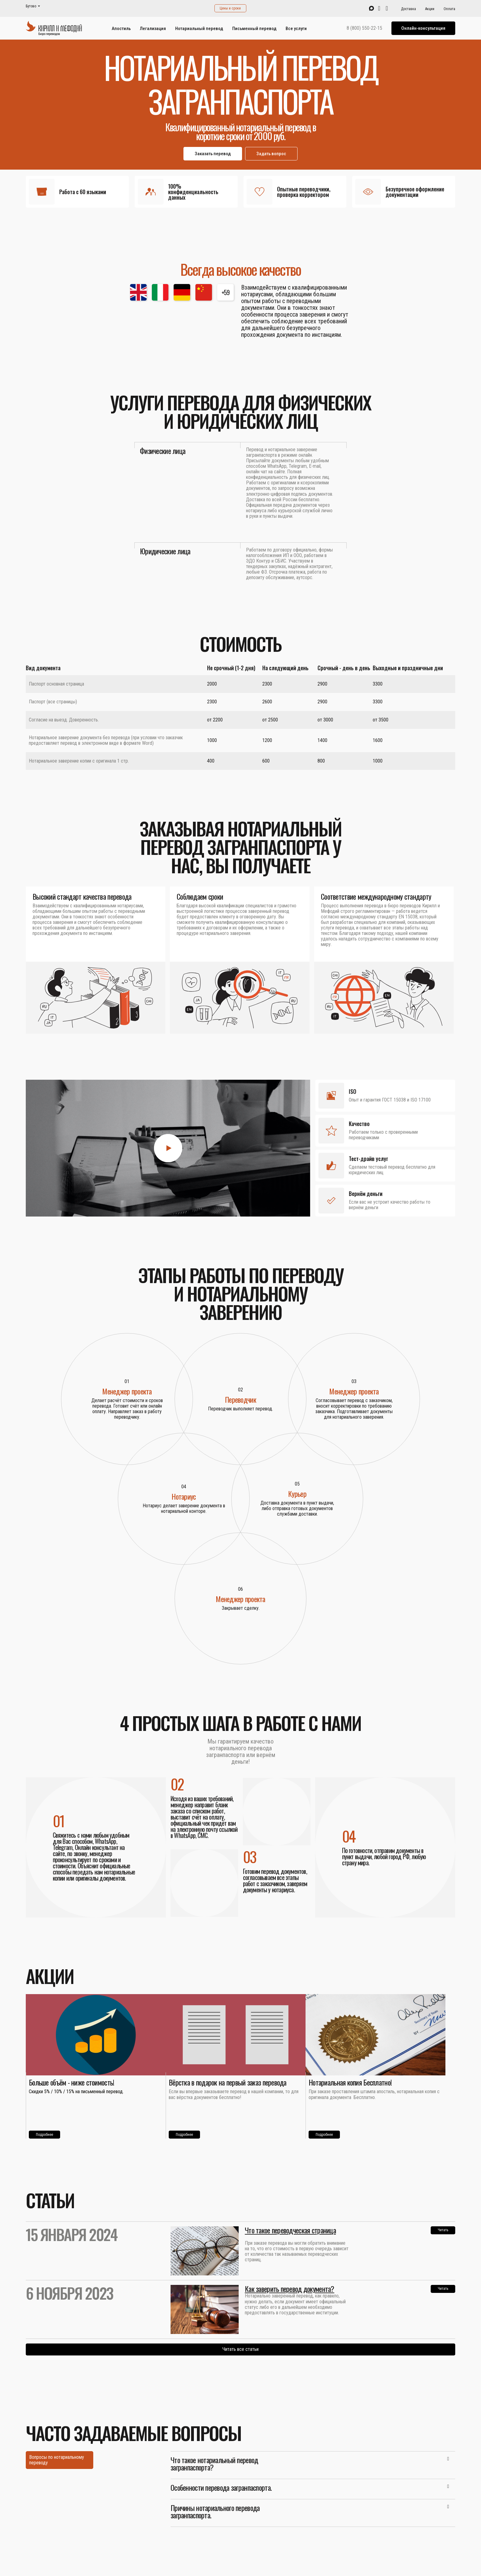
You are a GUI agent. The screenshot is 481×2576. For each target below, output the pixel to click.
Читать (443, 2230)
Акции (429, 9)
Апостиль (121, 28)
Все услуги (296, 28)
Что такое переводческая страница (290, 2230)
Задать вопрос (271, 153)
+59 (225, 292)
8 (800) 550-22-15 (364, 28)
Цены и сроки (230, 8)
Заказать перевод (213, 153)
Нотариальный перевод (199, 28)
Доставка (408, 9)
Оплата (449, 9)
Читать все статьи (240, 2349)
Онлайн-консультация (423, 28)
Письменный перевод (254, 28)
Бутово (31, 6)
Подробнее (44, 2134)
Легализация (153, 28)
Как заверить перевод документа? (289, 2288)
